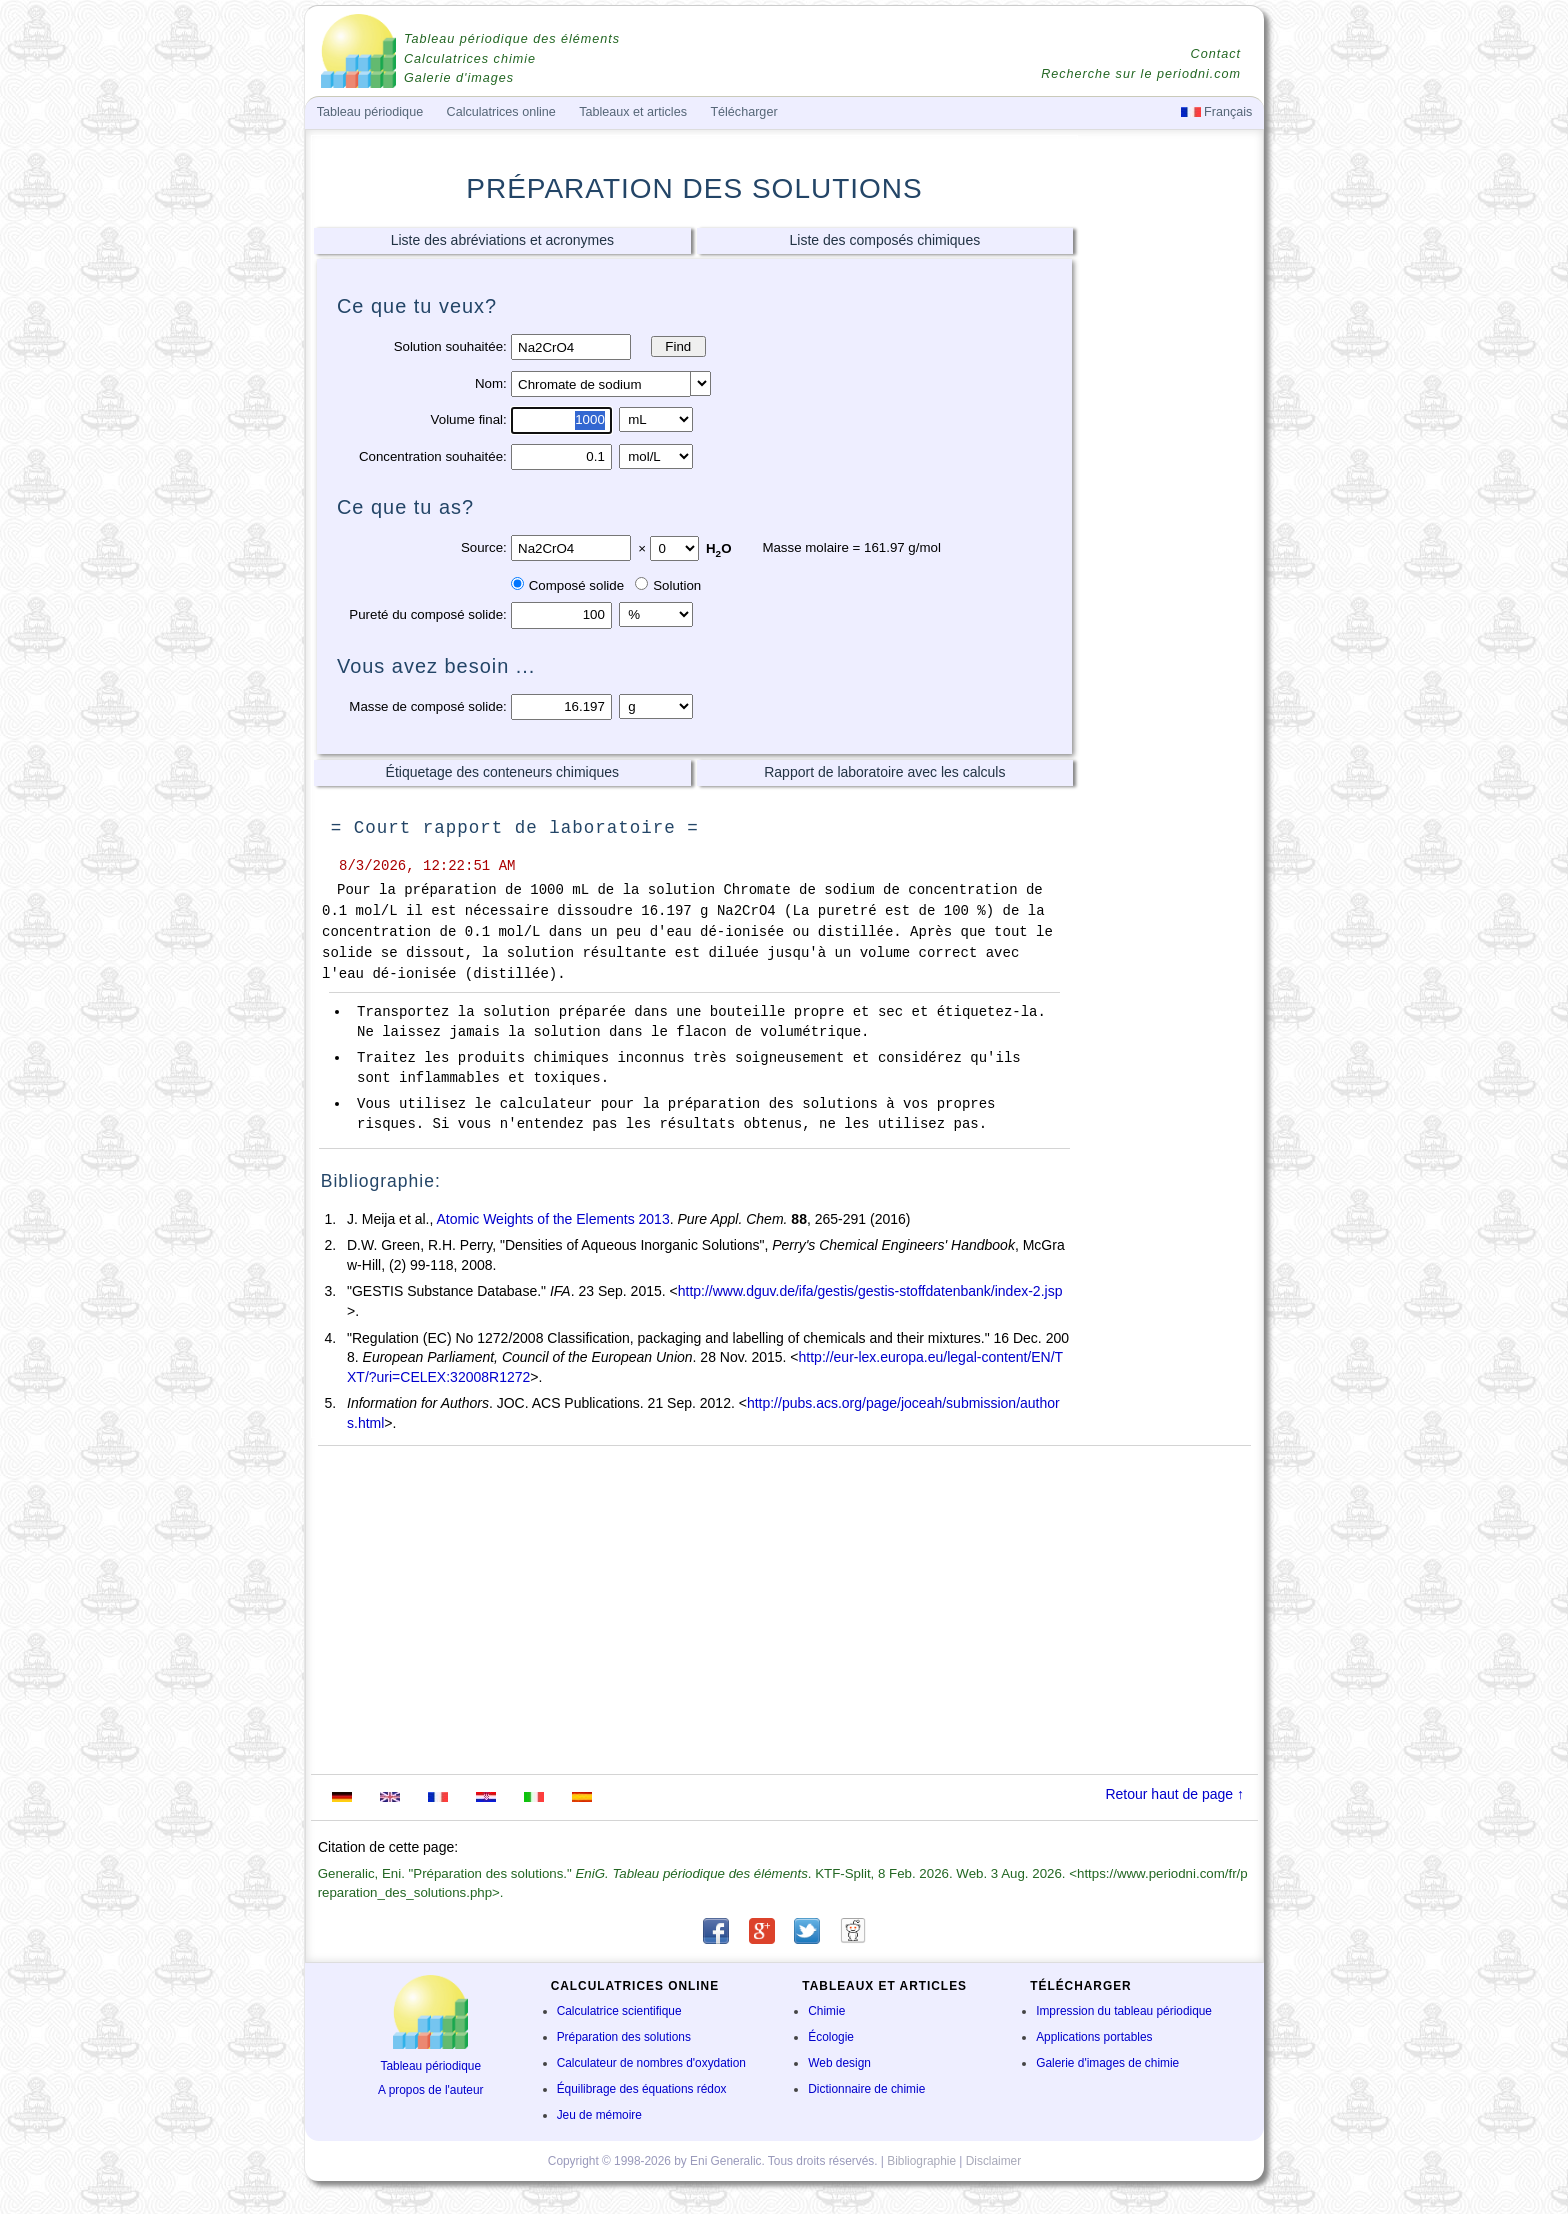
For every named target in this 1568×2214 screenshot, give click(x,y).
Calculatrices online (501, 112)
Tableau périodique (431, 2066)
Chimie (826, 2011)
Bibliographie (921, 2161)
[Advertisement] (1169, 537)
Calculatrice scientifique (619, 2011)
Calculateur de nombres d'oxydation (651, 2063)
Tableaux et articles (633, 112)
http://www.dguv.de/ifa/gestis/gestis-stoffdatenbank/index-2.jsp (870, 1291)
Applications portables (1094, 2037)
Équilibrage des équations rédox (642, 2089)
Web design (839, 2063)
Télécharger (743, 112)
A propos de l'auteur (430, 2090)
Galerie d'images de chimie (1107, 2063)
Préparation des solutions (624, 2037)
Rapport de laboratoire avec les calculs (884, 772)
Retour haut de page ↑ (1174, 1794)
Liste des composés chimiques (885, 240)
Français (1217, 112)
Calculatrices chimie (470, 59)
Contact (1216, 54)
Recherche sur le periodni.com (1141, 74)
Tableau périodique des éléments (512, 39)
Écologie (831, 2037)
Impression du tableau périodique (1124, 2011)
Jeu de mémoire (599, 2115)
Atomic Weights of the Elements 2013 (552, 1219)
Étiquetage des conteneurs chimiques (502, 772)
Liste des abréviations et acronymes (502, 240)
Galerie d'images (459, 78)
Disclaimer (994, 2161)
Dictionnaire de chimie (866, 2089)
